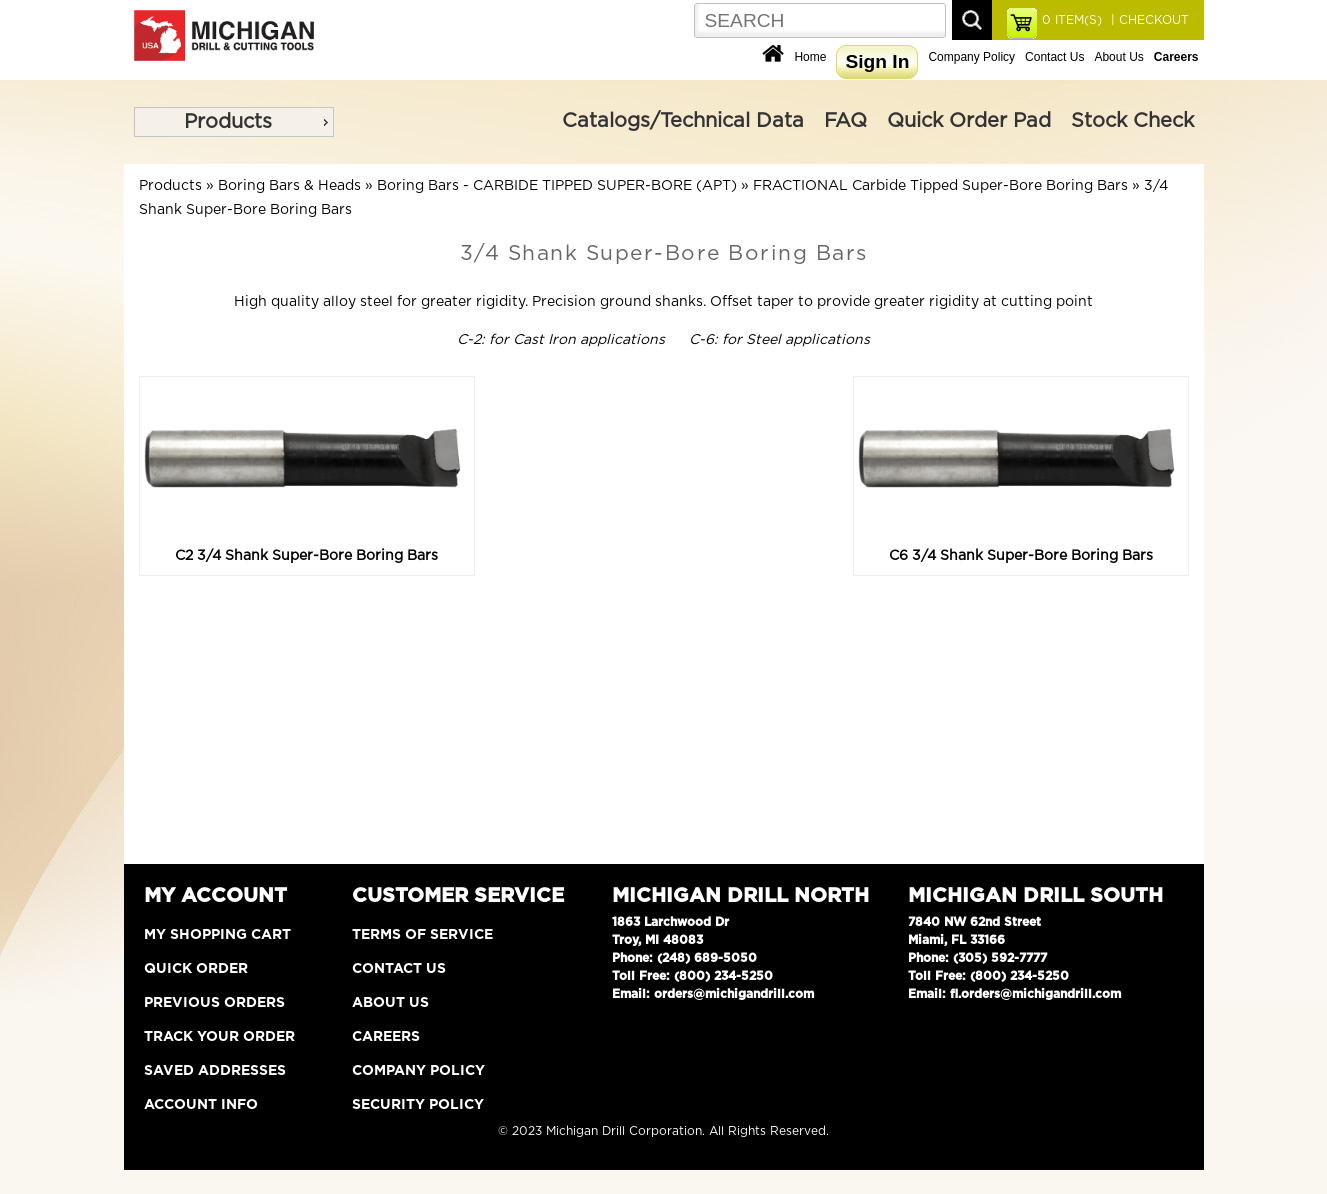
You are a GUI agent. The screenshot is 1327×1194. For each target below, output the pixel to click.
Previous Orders (214, 1003)
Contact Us (1054, 57)
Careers (386, 1037)
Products (228, 122)
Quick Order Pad (969, 121)
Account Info (201, 1105)
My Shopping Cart (217, 935)
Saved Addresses (215, 1071)
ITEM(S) (1072, 20)
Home (810, 57)
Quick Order (196, 969)
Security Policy (418, 1105)
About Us (1118, 57)
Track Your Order (219, 1037)
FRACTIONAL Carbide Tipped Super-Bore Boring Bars (940, 186)
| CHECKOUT (1148, 20)
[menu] (234, 122)
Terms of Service (422, 935)
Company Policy (971, 57)
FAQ (845, 121)
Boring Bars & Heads (289, 186)
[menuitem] (234, 122)
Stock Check (1132, 121)
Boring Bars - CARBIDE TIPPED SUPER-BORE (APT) (557, 186)
